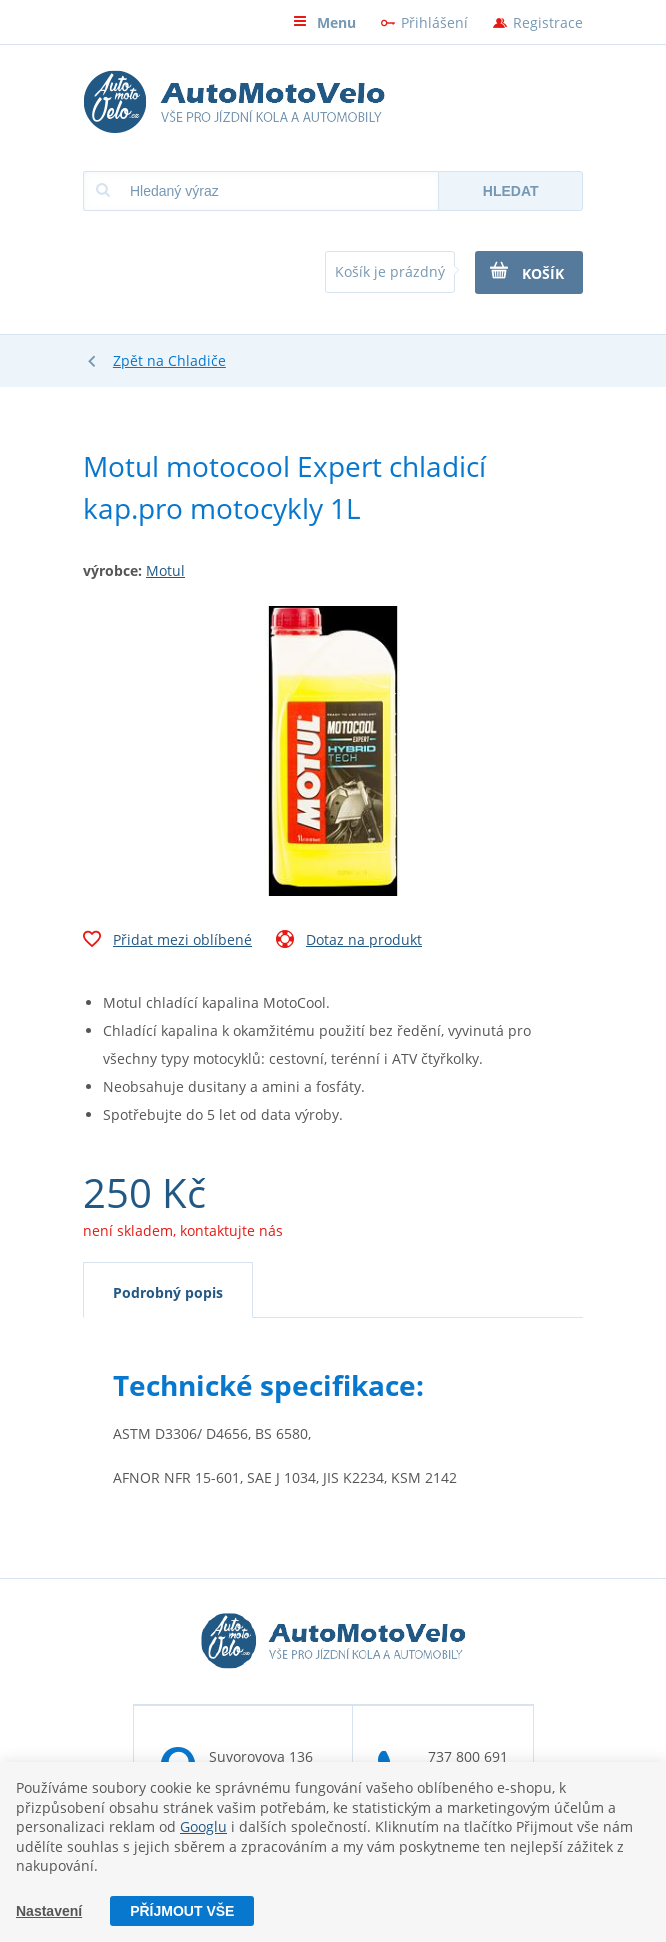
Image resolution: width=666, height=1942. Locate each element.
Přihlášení (434, 22)
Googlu (203, 1826)
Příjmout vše (182, 1911)
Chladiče (197, 360)
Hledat (511, 191)
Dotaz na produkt (349, 942)
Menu (324, 22)
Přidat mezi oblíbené (167, 942)
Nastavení (49, 1911)
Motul (165, 570)
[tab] (168, 1290)
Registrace (548, 22)
